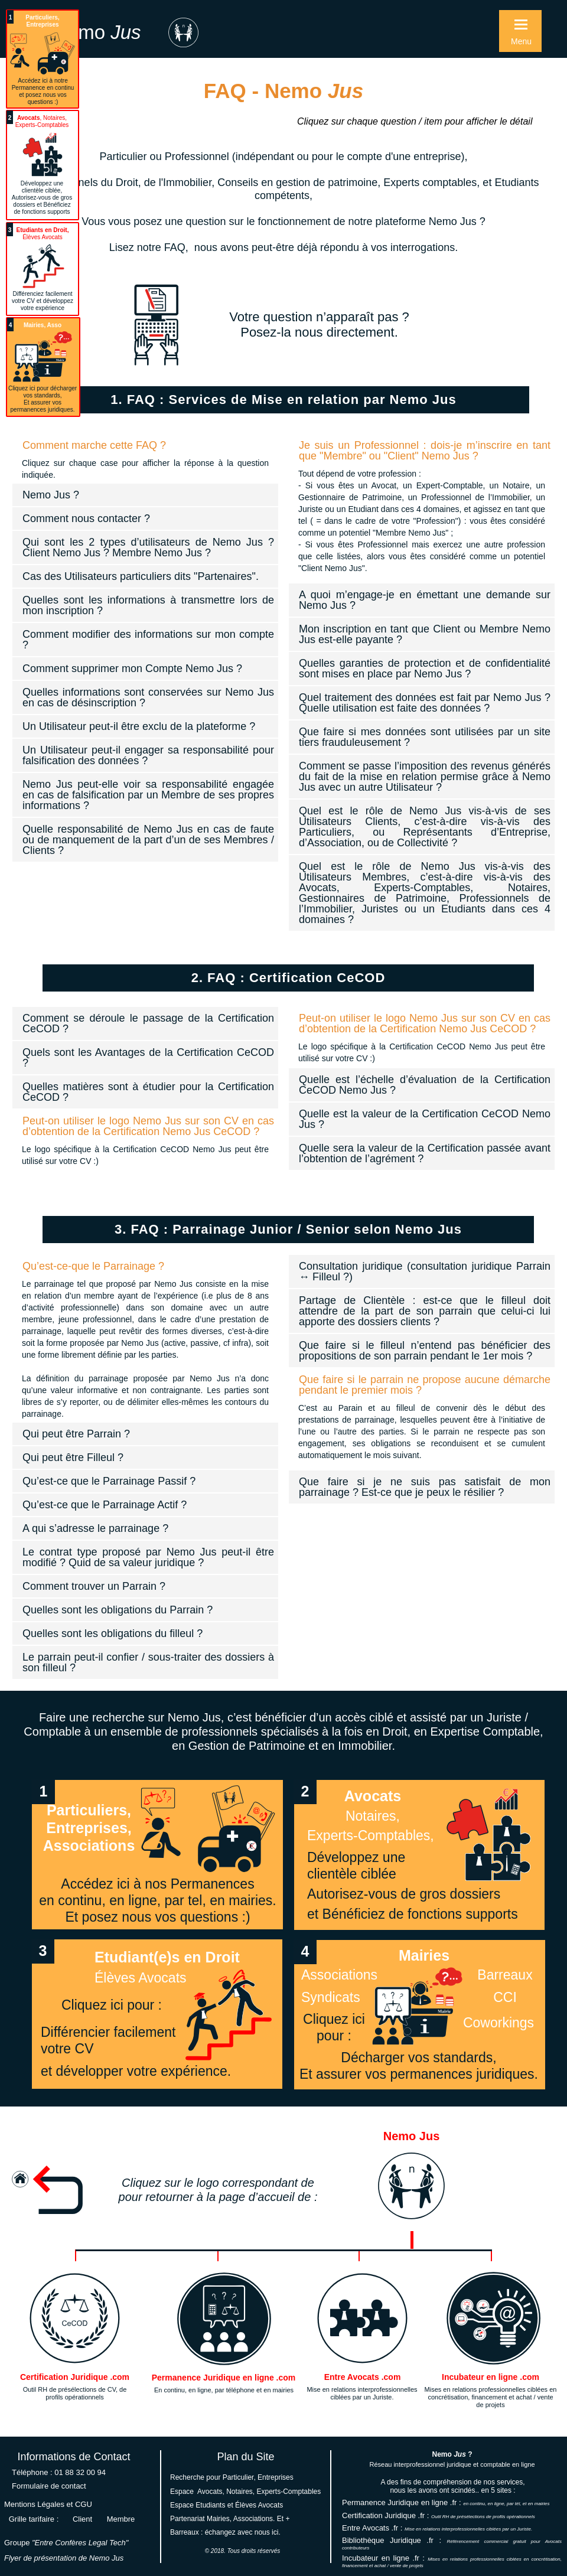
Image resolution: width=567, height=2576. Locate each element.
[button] (520, 31)
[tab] (145, 445)
